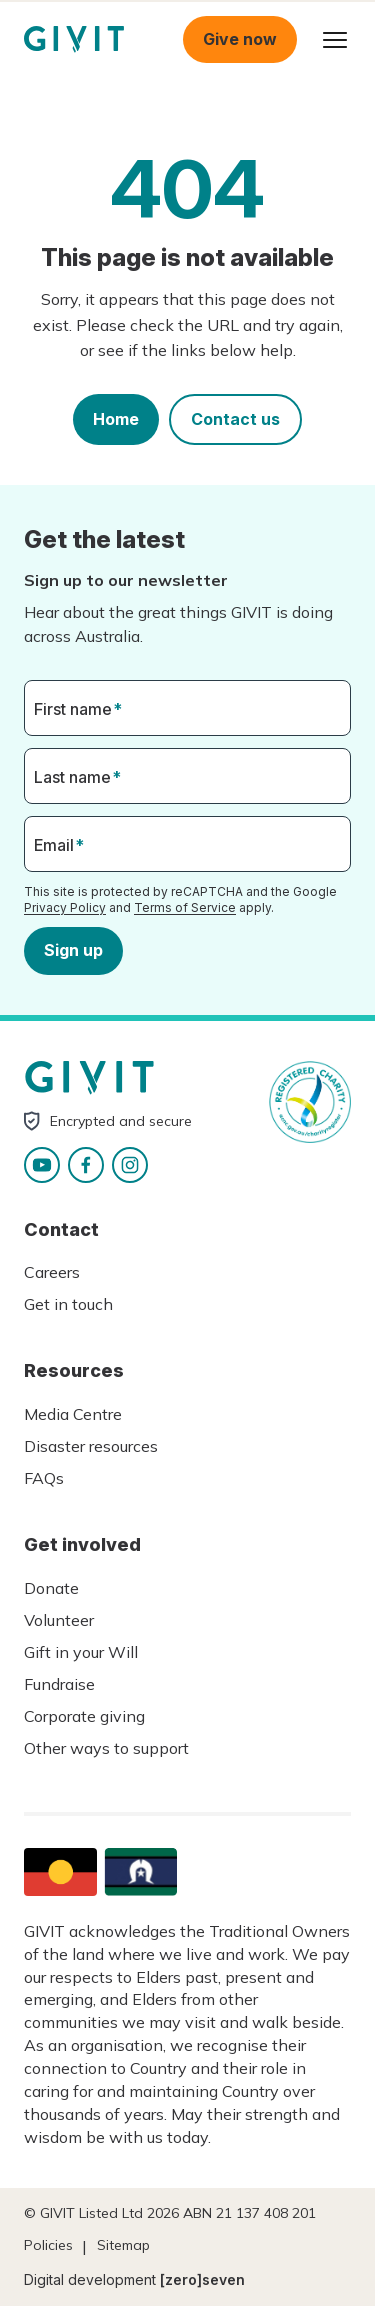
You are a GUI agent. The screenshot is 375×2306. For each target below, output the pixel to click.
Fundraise (59, 1684)
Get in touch (68, 1304)
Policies (48, 2245)
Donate (51, 1588)
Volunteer (59, 1620)
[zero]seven (202, 2279)
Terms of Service (185, 907)
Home (116, 419)
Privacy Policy (65, 907)
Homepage (74, 39)
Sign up (73, 950)
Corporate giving (84, 1716)
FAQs (44, 1478)
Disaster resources (91, 1446)
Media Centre (73, 1414)
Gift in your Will (81, 1652)
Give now (240, 39)
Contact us (235, 419)
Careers (52, 1272)
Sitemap (123, 2245)
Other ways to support (106, 1748)
